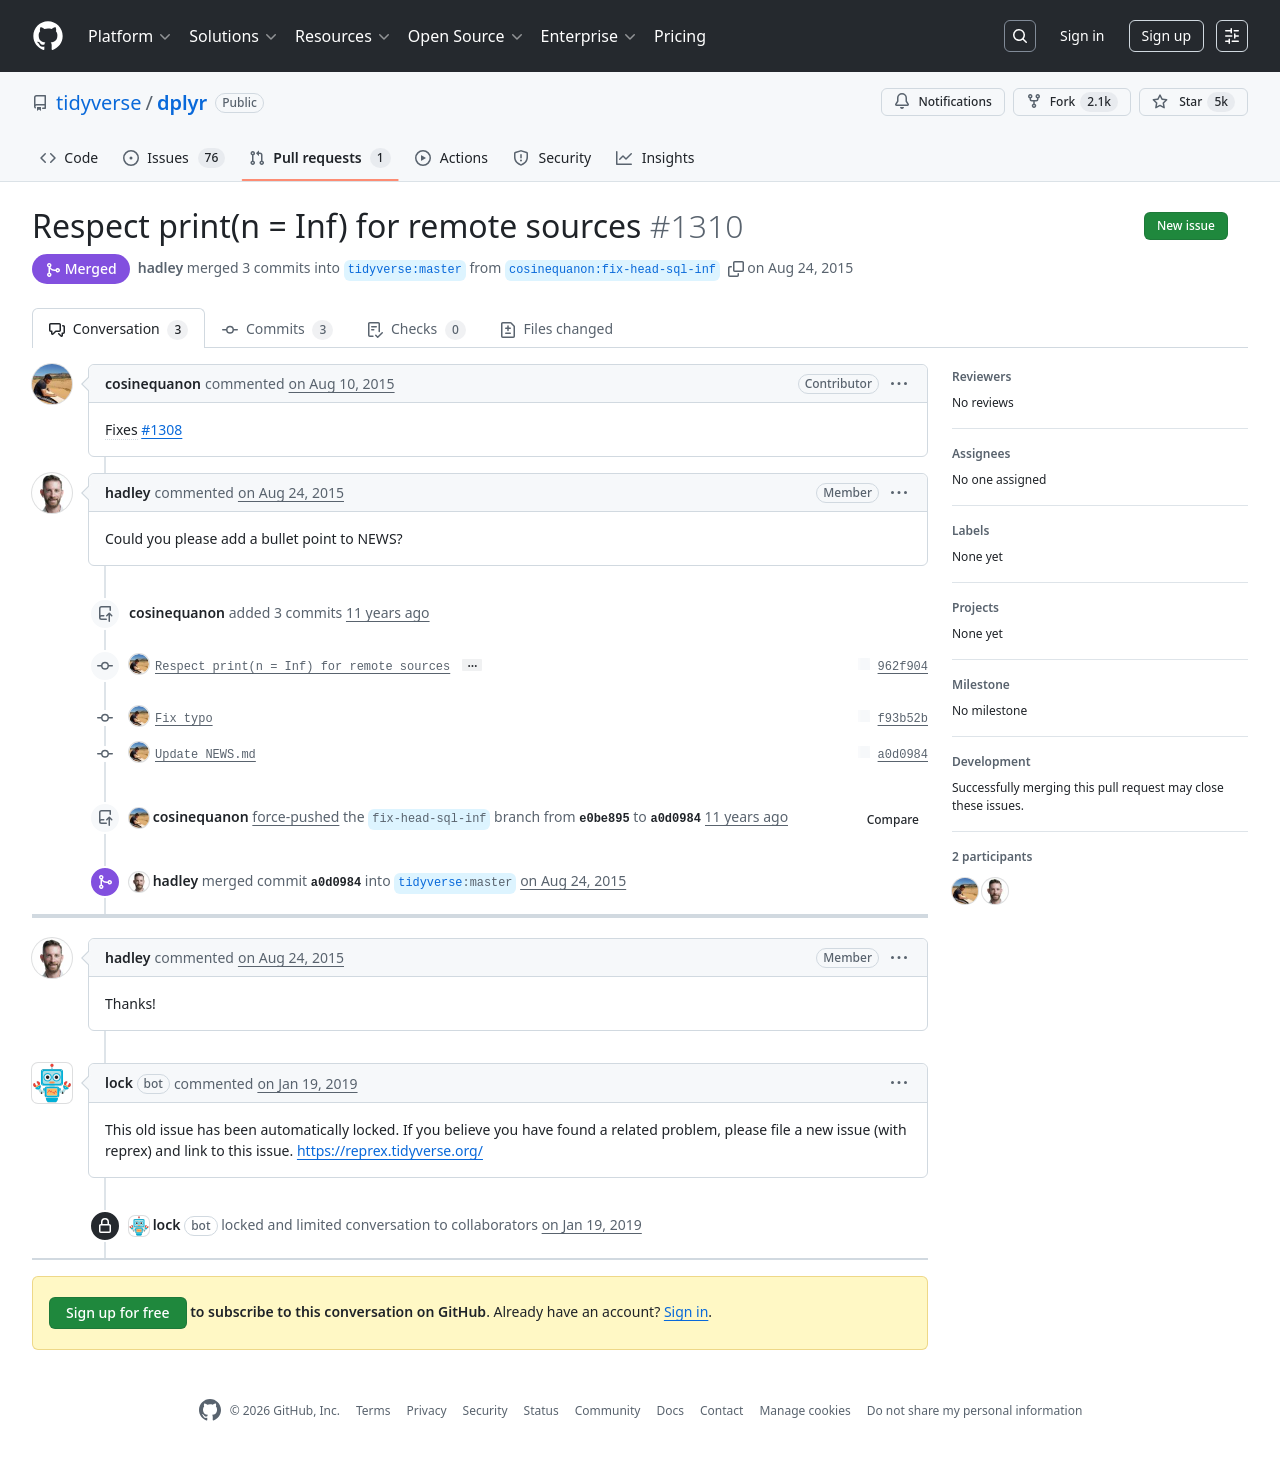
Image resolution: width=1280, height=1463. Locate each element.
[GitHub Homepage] (210, 1410)
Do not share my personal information (975, 1410)
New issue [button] (1186, 225)
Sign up (1166, 35)
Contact (721, 1410)
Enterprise (589, 36)
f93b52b (903, 719)
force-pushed (295, 816)
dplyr (182, 102)
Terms (373, 1410)
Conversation (118, 329)
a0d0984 (903, 755)
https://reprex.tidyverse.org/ (390, 1150)
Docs (670, 1410)
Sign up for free (118, 1312)
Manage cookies (804, 1410)
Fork (1072, 102)
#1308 (161, 429)
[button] (736, 267)
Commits (277, 329)
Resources (343, 36)
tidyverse (98, 102)
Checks (416, 329)
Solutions (234, 36)
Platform (130, 36)
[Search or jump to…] (1020, 36)
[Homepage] (48, 36)
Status (541, 1410)
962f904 (903, 667)
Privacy (427, 1410)
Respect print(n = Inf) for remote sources (302, 667)
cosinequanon (153, 383)
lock (119, 1082)
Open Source (466, 36)
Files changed (556, 328)
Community (608, 1410)
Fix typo (184, 719)
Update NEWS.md (205, 755)
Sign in (1082, 35)
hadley (160, 267)
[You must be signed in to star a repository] (1193, 102)
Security (485, 1410)
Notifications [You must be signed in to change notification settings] (942, 101)
